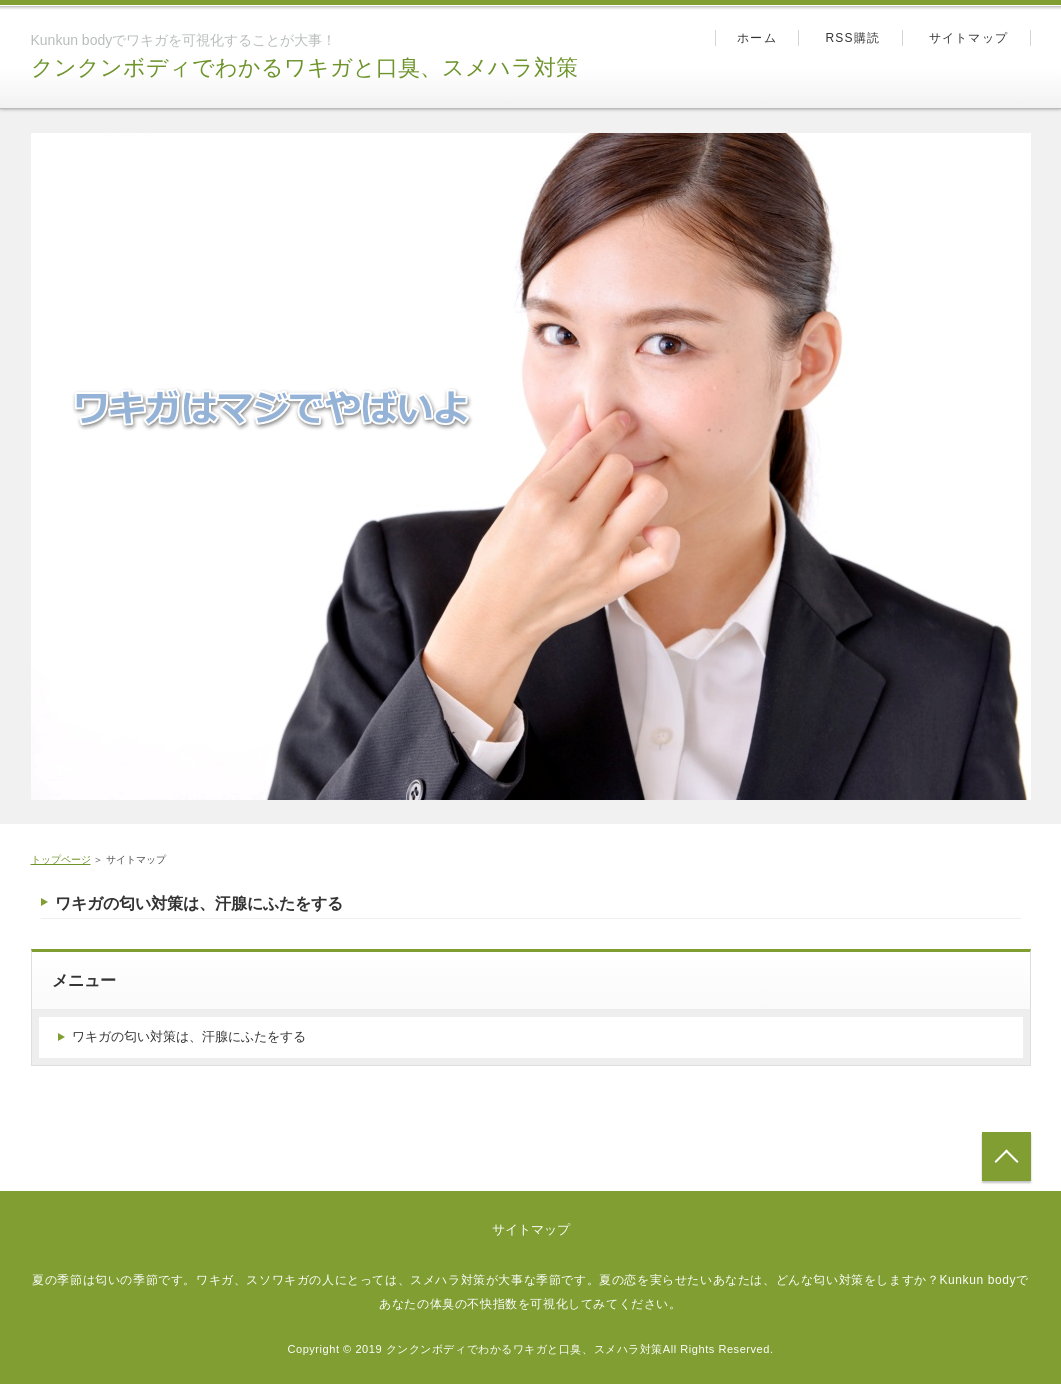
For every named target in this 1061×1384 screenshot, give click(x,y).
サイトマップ (968, 38)
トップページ (61, 859)
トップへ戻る (1006, 1156)
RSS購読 (852, 38)
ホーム (757, 38)
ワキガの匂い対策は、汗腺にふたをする (199, 903)
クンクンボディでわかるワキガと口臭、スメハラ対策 (304, 67)
